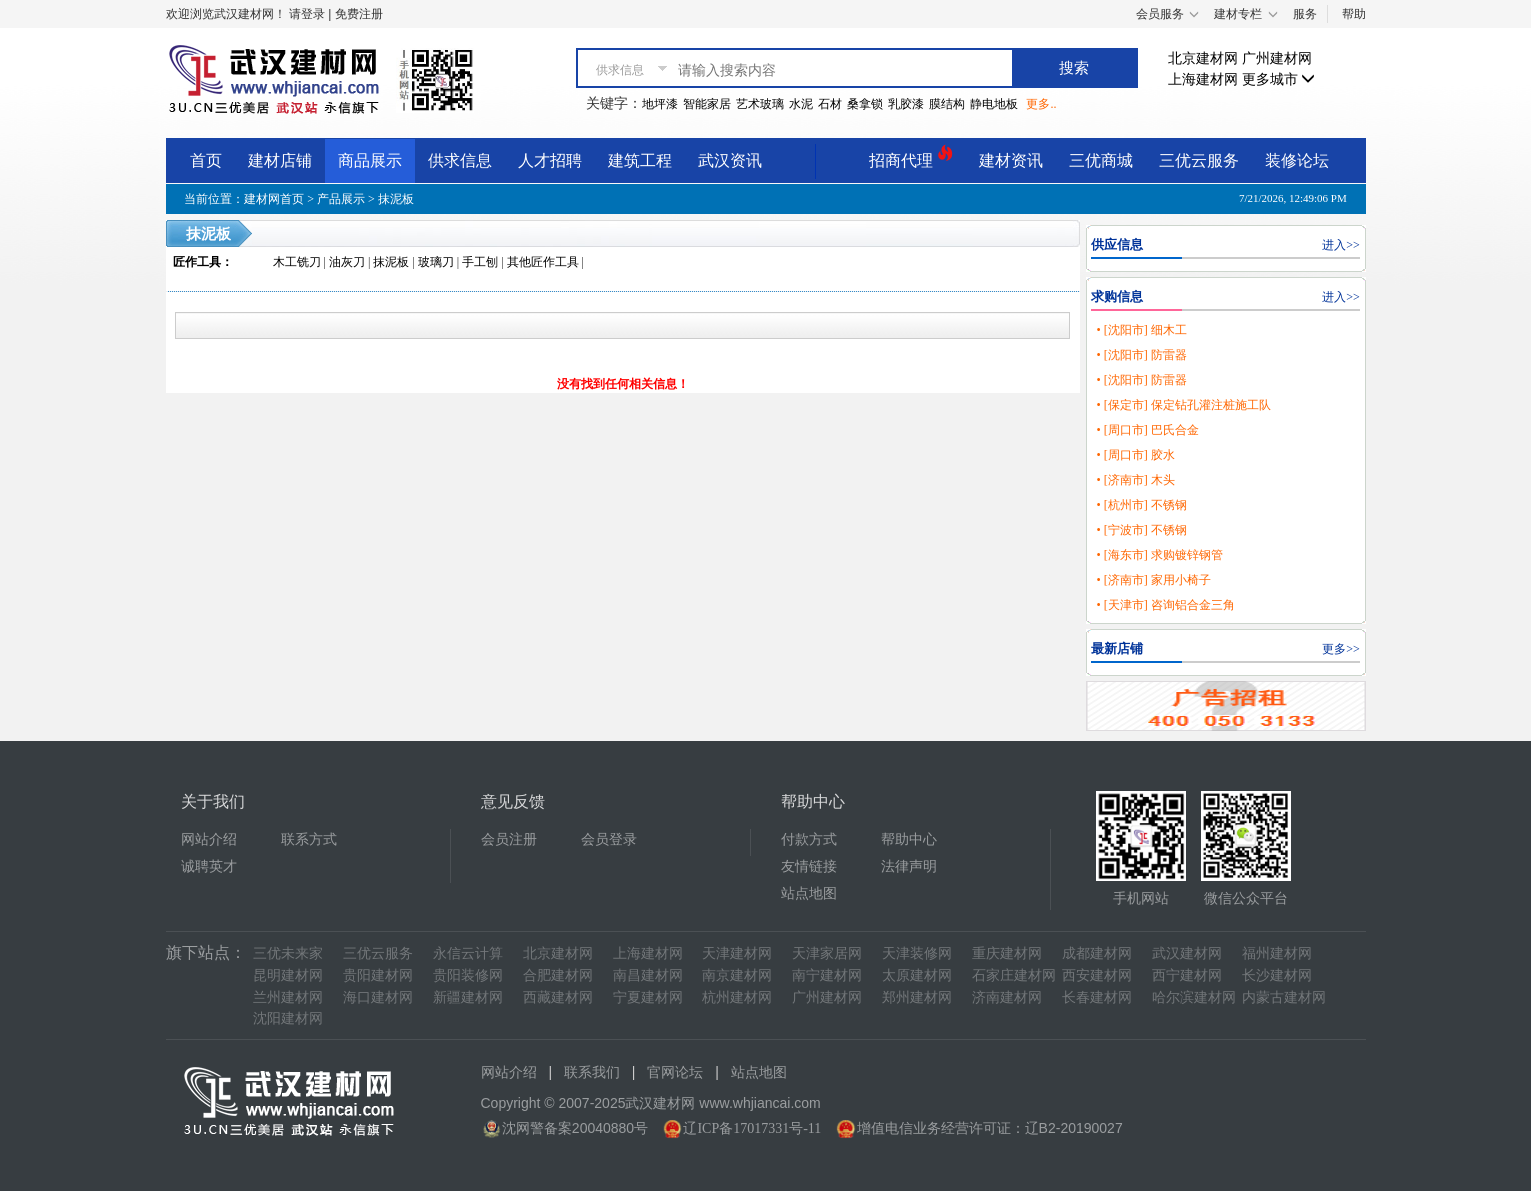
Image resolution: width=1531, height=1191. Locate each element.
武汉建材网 (1187, 953)
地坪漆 (660, 104)
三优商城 (1101, 160)
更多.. (1041, 104)
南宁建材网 (827, 975)
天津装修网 (917, 953)
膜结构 (947, 104)
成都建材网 (1097, 953)
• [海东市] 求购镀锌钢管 (1159, 555)
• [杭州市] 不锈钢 (1141, 505)
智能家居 (707, 104)
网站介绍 (209, 839)
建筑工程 (640, 160)
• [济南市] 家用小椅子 (1153, 580)
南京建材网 (737, 975)
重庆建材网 (1007, 953)
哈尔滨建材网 (1194, 997)
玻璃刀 (436, 262)
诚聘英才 (209, 866)
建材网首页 (274, 199)
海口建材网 (378, 997)
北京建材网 (1203, 58)
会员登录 (609, 839)
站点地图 (809, 893)
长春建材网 (1097, 997)
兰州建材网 (288, 997)
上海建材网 (1203, 79)
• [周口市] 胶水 (1135, 455)
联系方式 (309, 839)
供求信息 (460, 160)
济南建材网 (1007, 997)
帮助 (1354, 14)
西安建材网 (1097, 975)
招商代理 (911, 157)
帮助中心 (909, 839)
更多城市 (1279, 79)
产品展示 (341, 199)
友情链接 (809, 866)
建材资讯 (1011, 160)
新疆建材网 (468, 997)
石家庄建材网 (1014, 975)
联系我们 (592, 1072)
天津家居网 (827, 953)
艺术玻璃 (760, 104)
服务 (1305, 14)
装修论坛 (1297, 160)
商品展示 (370, 160)
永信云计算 (468, 953)
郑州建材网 (917, 997)
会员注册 (509, 839)
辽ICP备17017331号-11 (752, 1128)
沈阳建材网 (288, 1018)
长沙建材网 (1277, 975)
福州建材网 (1277, 953)
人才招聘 (550, 160)
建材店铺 (280, 160)
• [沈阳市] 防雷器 (1141, 355)
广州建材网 (1277, 58)
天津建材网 (737, 953)
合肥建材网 (558, 975)
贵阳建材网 (378, 975)
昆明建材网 (288, 975)
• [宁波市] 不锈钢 (1141, 530)
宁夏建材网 (648, 997)
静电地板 (994, 104)
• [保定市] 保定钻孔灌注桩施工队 (1183, 405)
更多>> (1341, 649)
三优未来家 (288, 953)
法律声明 (909, 866)
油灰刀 (347, 262)
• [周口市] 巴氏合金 (1147, 430)
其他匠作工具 (543, 262)
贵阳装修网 (468, 975)
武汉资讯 (730, 160)
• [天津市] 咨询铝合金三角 (1165, 605)
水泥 (801, 104)
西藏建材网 (558, 997)
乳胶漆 (906, 104)
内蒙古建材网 (1284, 997)
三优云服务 (1199, 160)
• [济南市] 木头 (1135, 480)
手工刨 (480, 262)
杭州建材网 (737, 997)
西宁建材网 (1187, 975)
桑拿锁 (865, 104)
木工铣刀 (297, 262)
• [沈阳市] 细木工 (1141, 330)
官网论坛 (675, 1072)
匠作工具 (197, 262)
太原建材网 (917, 975)
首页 (206, 160)
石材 (830, 104)
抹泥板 (396, 199)
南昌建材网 (648, 975)
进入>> (1341, 245)
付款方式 (809, 839)
